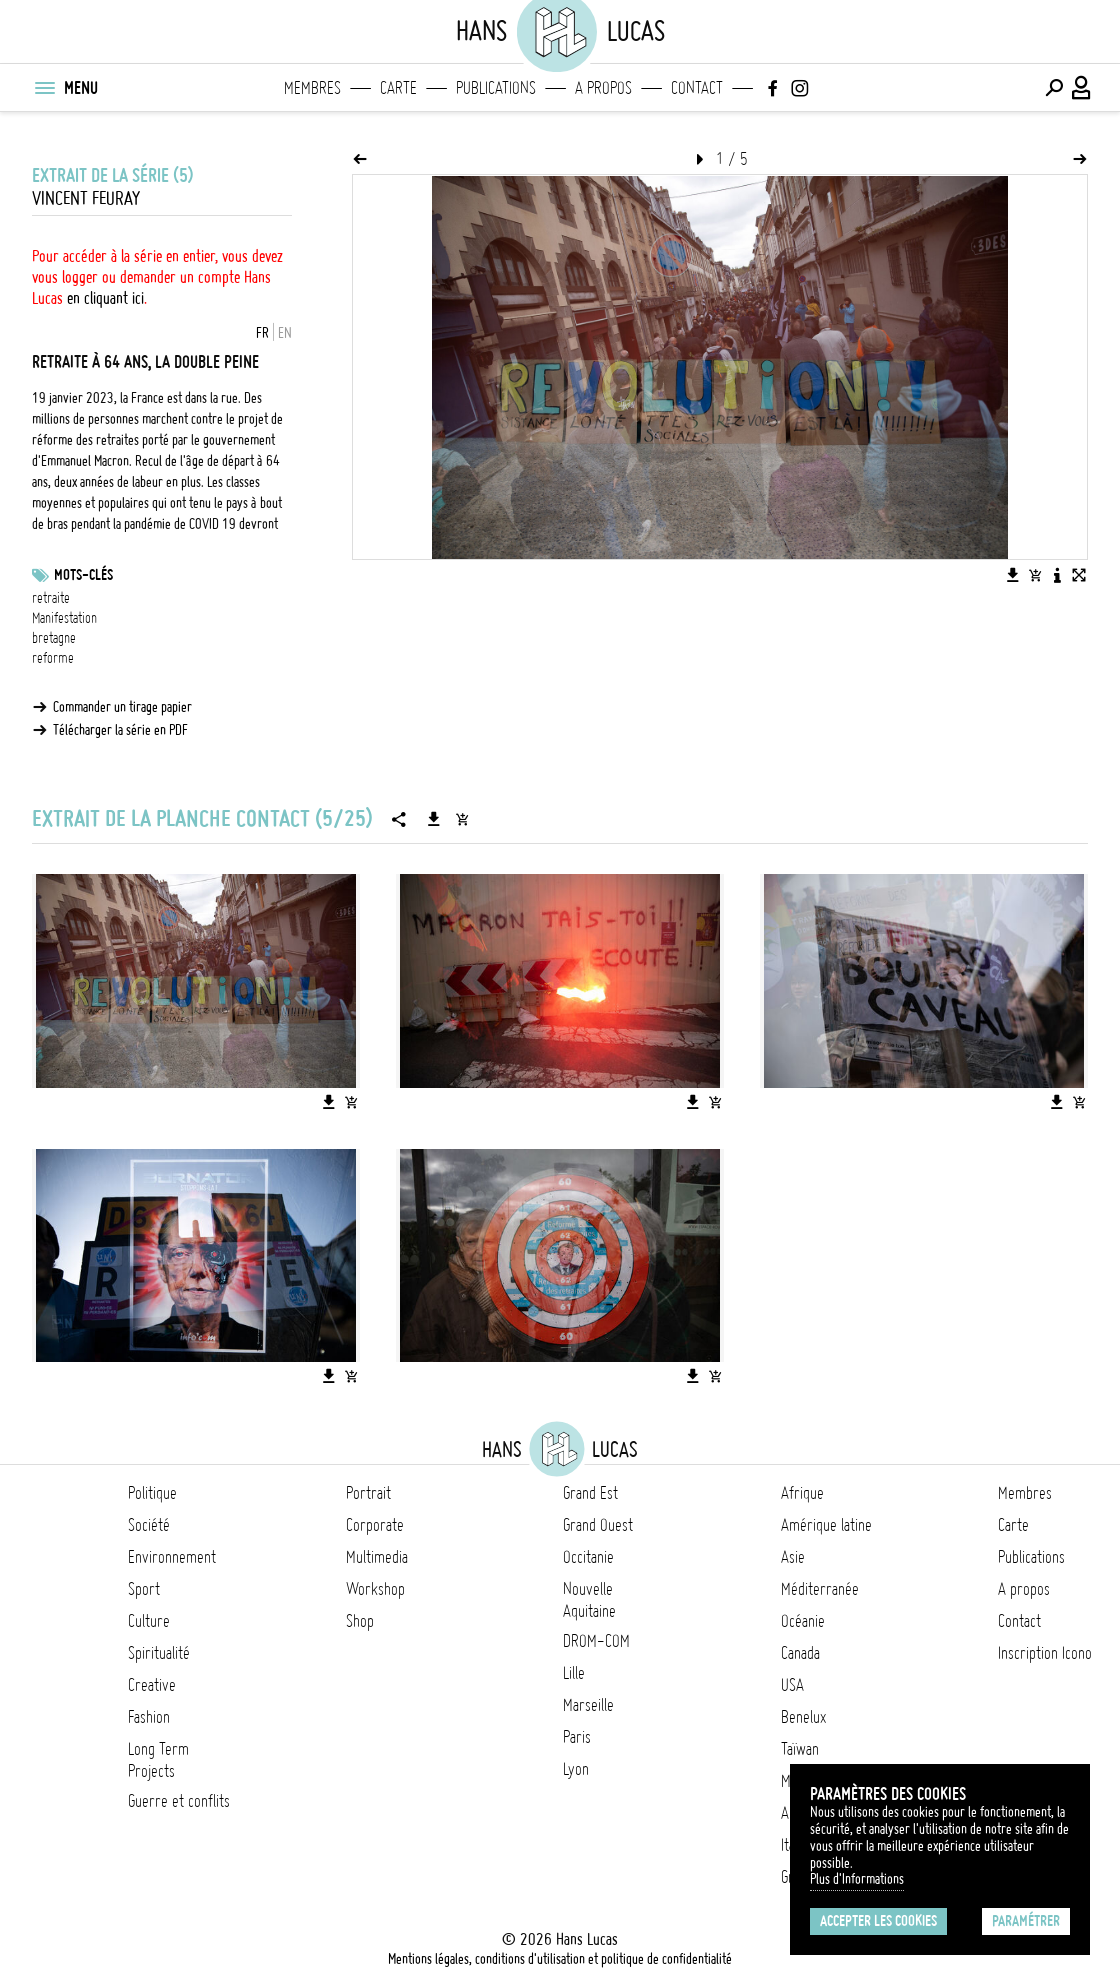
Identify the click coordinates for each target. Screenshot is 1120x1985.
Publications (496, 88)
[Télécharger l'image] (1013, 575)
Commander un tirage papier (122, 707)
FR (262, 333)
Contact (697, 88)
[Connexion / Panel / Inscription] (1082, 88)
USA (792, 1685)
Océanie (803, 1621)
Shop (360, 1621)
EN (285, 333)
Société (149, 1525)
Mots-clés (83, 575)
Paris (577, 1737)
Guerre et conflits (179, 1801)
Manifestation (64, 618)
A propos (603, 88)
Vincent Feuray (86, 198)
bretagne (54, 638)
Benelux (803, 1717)
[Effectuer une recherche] (1054, 88)
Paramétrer (1026, 1921)
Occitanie (588, 1557)
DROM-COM (596, 1641)
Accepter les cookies (878, 1921)
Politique (152, 1493)
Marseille (588, 1705)
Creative (152, 1685)
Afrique (802, 1493)
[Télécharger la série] (434, 819)
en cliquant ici (105, 298)
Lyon (576, 1769)
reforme (53, 658)
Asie (793, 1557)
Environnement (172, 1557)
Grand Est (590, 1493)
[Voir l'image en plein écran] (1079, 575)
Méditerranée (820, 1589)
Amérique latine (826, 1525)
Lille (574, 1673)
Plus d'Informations (857, 1879)
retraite (51, 598)
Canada (800, 1653)
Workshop (375, 1589)
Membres (312, 88)
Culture (149, 1621)
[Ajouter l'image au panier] (1035, 575)
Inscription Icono (1045, 1653)
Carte (398, 88)
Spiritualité (159, 1653)
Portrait (368, 1493)
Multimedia (377, 1557)
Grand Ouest (598, 1525)
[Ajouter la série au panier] (462, 819)
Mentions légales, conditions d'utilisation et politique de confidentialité (560, 1959)
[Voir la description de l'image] (1057, 575)
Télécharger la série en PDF (120, 730)
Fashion (149, 1717)
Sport (144, 1589)
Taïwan (800, 1749)
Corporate (375, 1525)
